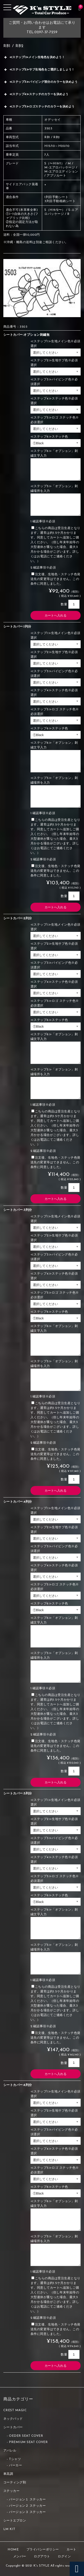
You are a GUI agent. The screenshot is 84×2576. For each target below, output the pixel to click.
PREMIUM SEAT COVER (28, 2442)
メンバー (19, 2556)
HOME (13, 2549)
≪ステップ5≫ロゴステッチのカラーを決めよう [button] (39, 107)
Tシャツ (15, 2459)
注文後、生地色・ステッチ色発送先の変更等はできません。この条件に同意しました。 (55, 579)
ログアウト (42, 2556)
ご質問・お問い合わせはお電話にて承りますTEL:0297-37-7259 (42, 27)
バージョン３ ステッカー (27, 2512)
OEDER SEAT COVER (26, 2436)
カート (71, 2549)
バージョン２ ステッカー (27, 2506)
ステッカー (11, 2491)
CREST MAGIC (15, 2410)
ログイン (64, 2556)
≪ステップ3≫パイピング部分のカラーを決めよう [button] (40, 82)
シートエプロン (14, 2520)
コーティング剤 (14, 2482)
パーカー (15, 2465)
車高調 (8, 2474)
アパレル (9, 2450)
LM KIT (9, 2529)
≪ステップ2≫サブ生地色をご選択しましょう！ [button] (39, 70)
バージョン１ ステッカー (27, 2499)
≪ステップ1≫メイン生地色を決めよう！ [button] (34, 57)
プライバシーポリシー (42, 2549)
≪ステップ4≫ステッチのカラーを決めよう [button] (36, 94)
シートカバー (13, 2427)
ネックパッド (13, 2419)
